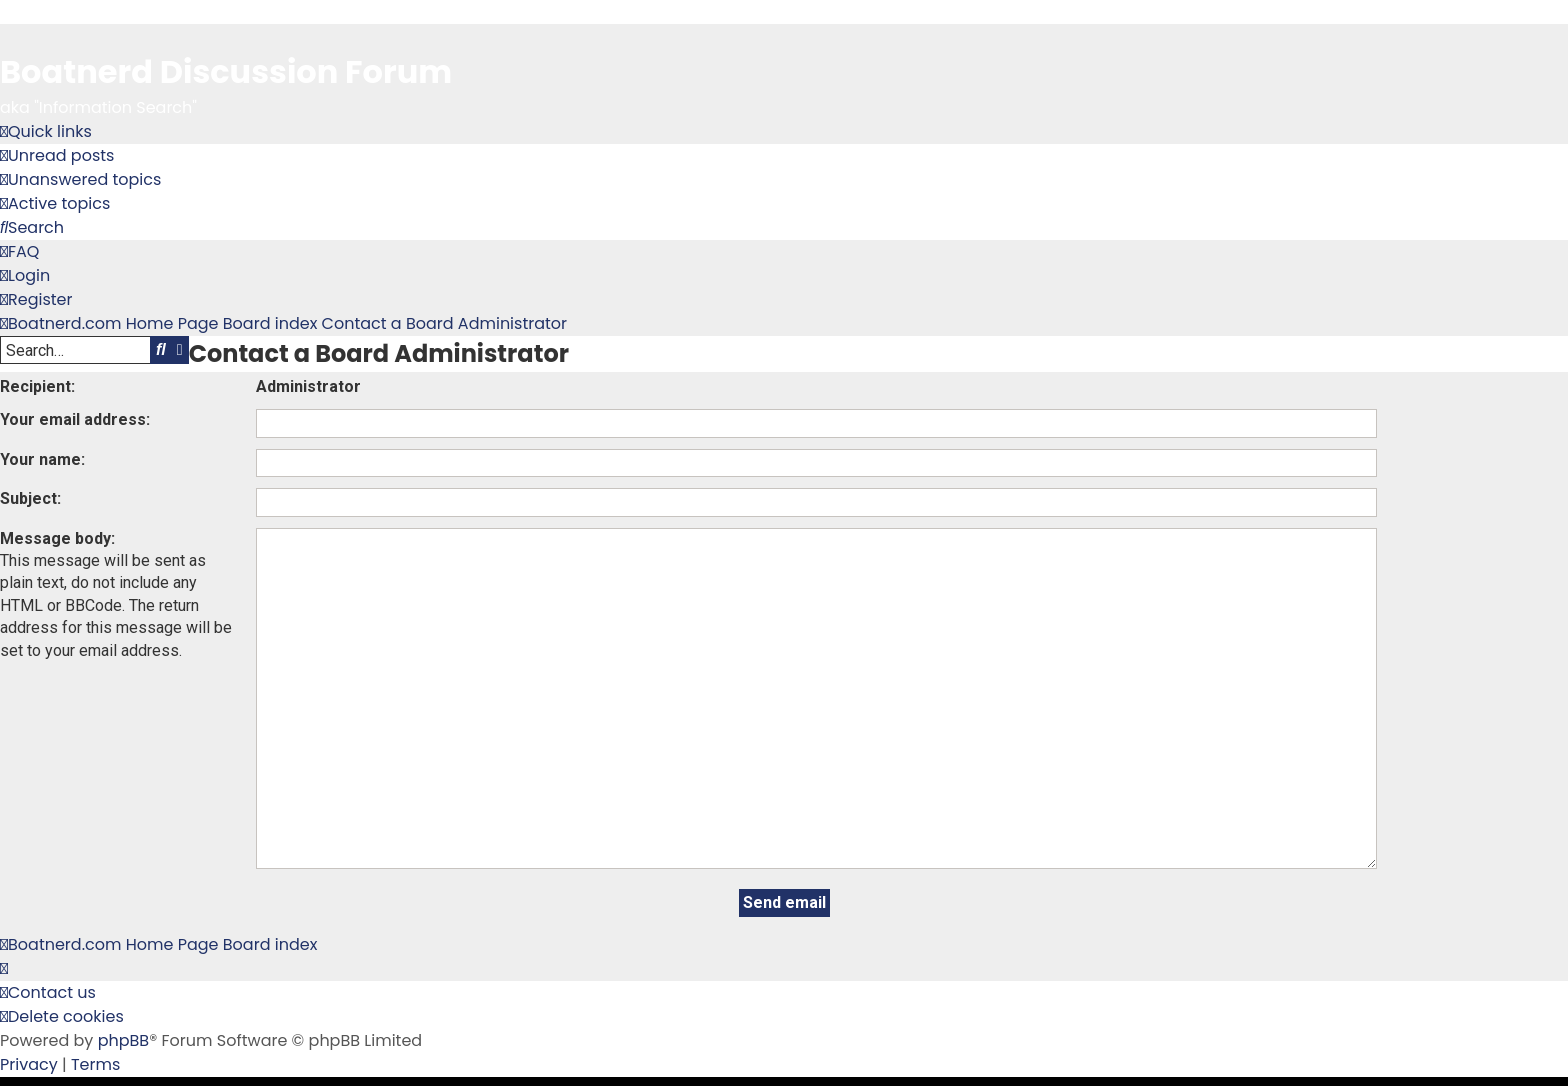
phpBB (124, 949)
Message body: (57, 538)
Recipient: (37, 386)
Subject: (30, 498)
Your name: (42, 459)
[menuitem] (57, 156)
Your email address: (75, 419)
